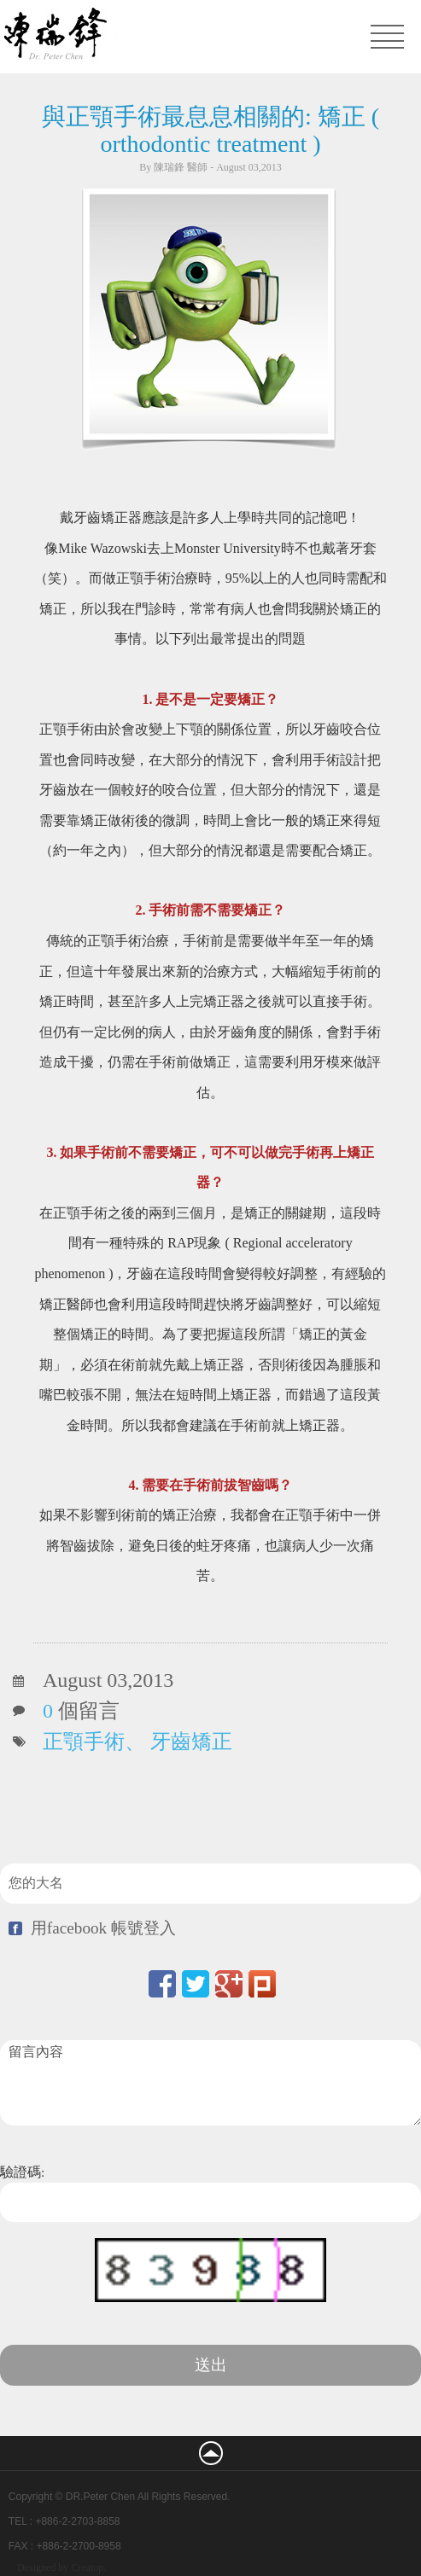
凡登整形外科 (125, 36)
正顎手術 (84, 1741)
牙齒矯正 (191, 1741)
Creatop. (88, 2567)
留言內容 (210, 2082)
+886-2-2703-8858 (77, 2521)
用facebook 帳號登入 (103, 1928)
